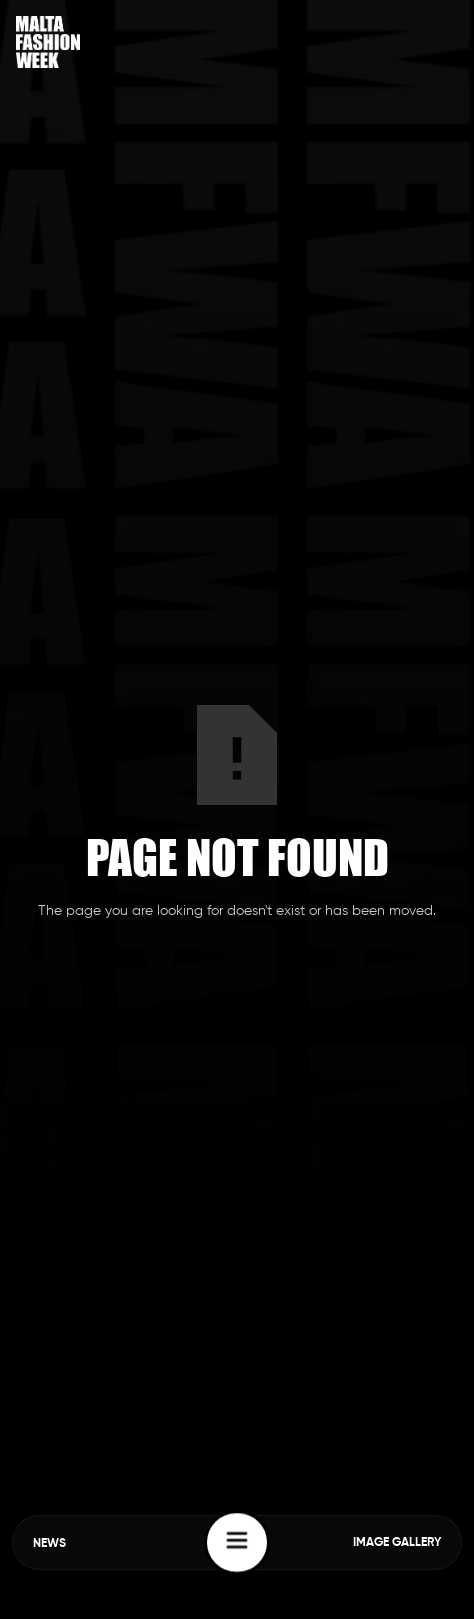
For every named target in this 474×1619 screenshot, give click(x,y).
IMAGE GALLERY (397, 1543)
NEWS (49, 1544)
